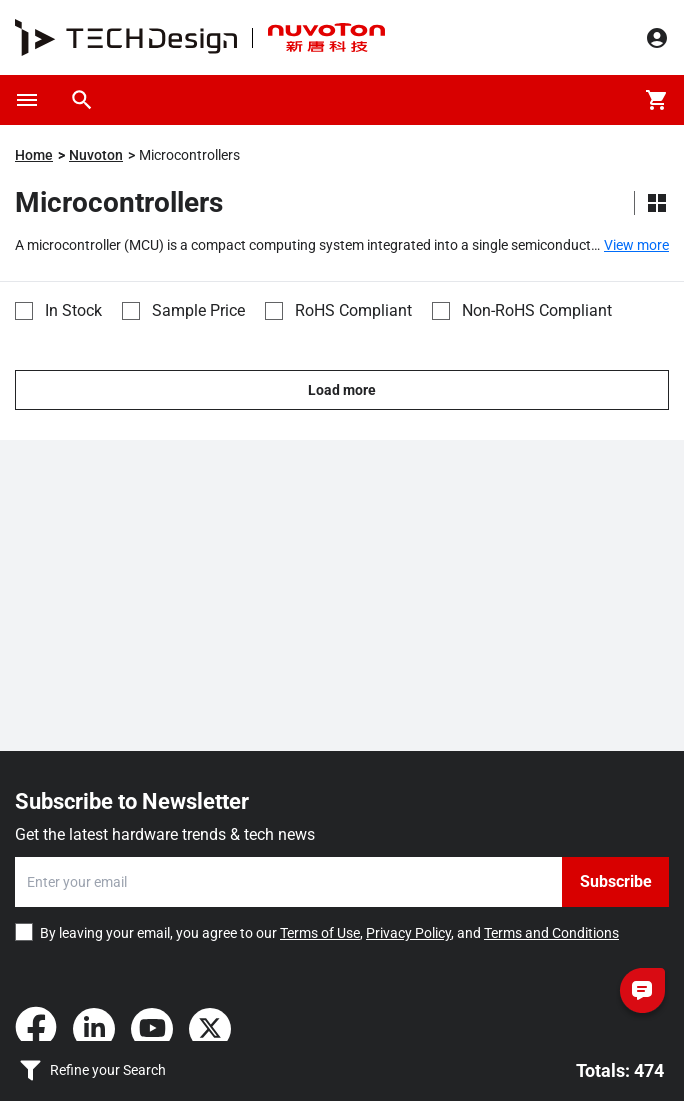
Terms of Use (320, 933)
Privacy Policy (408, 933)
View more (636, 245)
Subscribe (616, 881)
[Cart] (657, 100)
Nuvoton (96, 155)
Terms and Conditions (551, 933)
